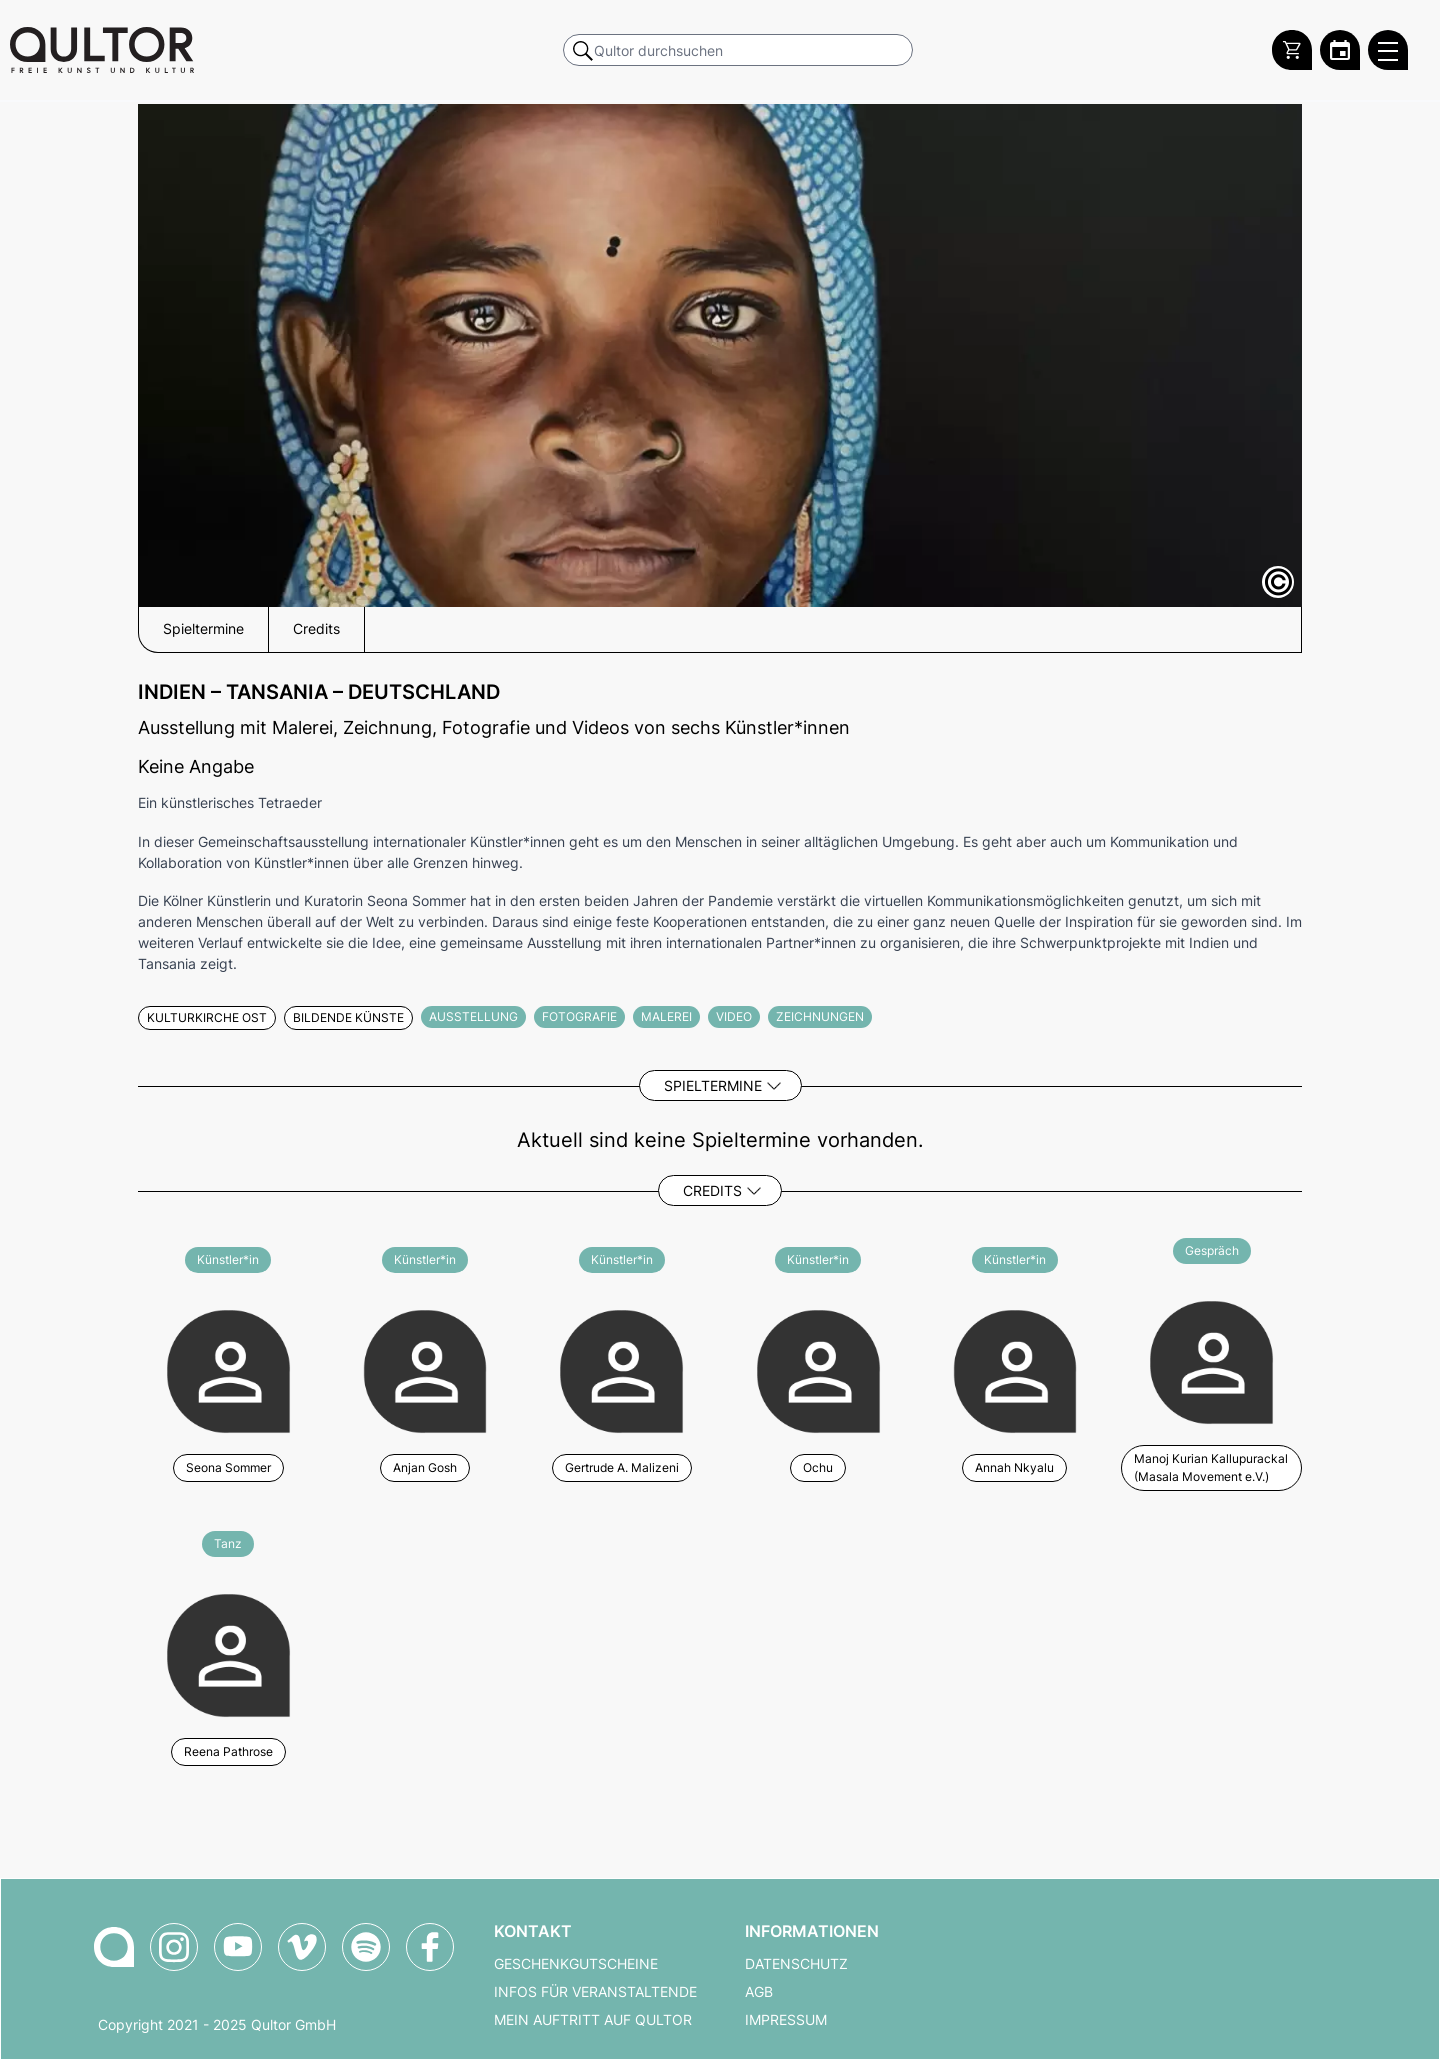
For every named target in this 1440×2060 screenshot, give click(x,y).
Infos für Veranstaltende (595, 1992)
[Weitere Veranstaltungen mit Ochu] (818, 1368)
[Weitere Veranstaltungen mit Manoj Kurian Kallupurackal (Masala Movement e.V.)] (1211, 1368)
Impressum (786, 2020)
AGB (759, 1992)
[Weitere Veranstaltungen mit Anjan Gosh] (425, 1368)
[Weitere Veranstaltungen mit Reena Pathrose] (228, 1652)
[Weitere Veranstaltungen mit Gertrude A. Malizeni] (621, 1368)
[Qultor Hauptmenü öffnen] (1388, 50)
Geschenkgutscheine (576, 1964)
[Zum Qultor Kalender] (1340, 50)
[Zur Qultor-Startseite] (114, 1947)
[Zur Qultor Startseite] (102, 50)
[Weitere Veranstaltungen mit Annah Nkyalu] (1015, 1368)
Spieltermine (713, 1085)
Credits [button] (316, 629)
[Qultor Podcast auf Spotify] (366, 1947)
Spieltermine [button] (203, 629)
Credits (712, 1190)
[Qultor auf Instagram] (174, 1947)
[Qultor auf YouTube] (238, 1947)
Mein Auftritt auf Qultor (593, 2020)
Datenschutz (796, 1964)
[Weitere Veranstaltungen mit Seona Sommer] (228, 1368)
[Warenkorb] (1292, 50)
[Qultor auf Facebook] (430, 1947)
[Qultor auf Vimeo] (302, 1947)
